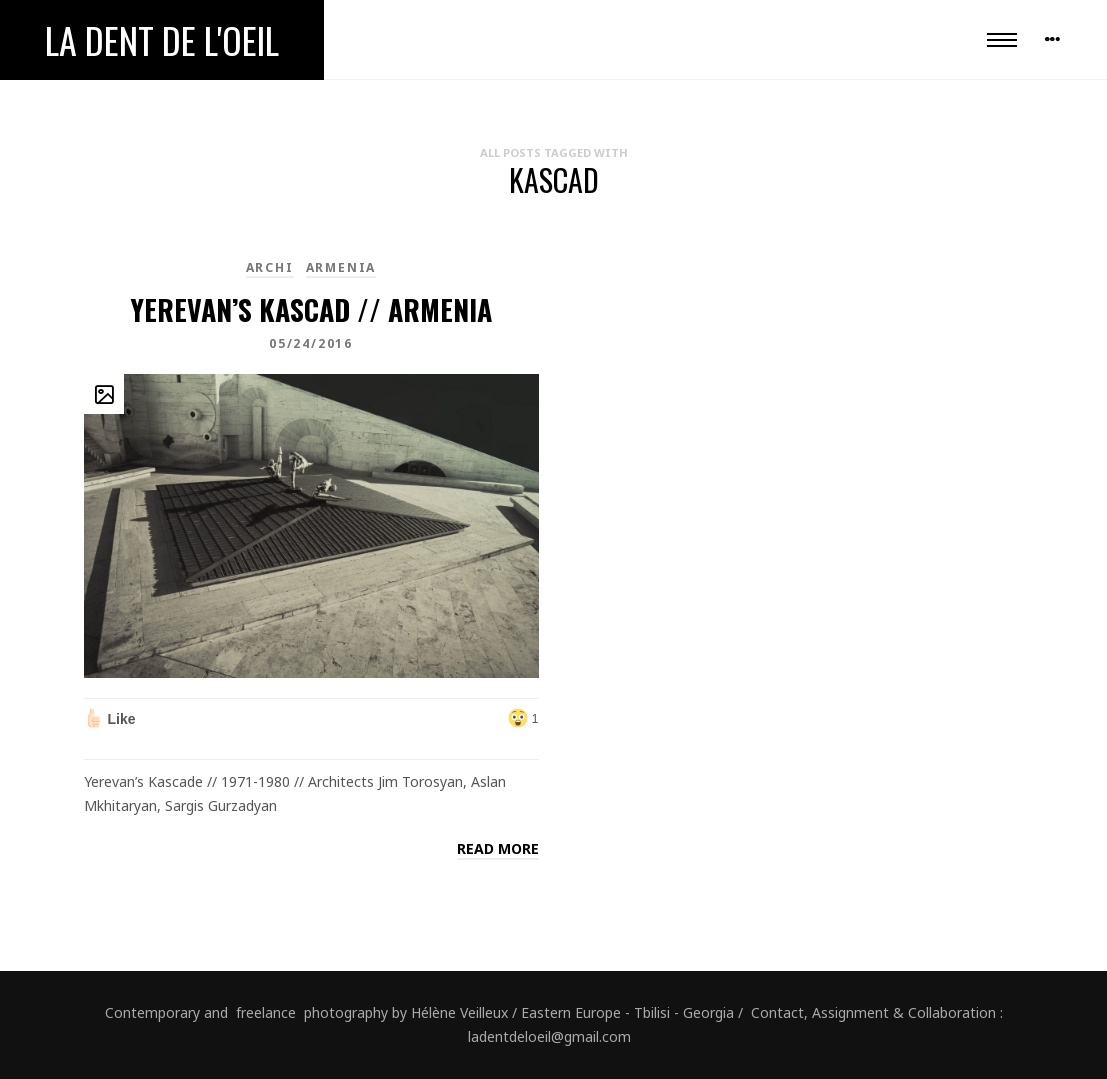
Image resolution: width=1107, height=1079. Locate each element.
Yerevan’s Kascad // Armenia (311, 309)
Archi (270, 267)
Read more (498, 848)
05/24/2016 (311, 343)
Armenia (341, 267)
